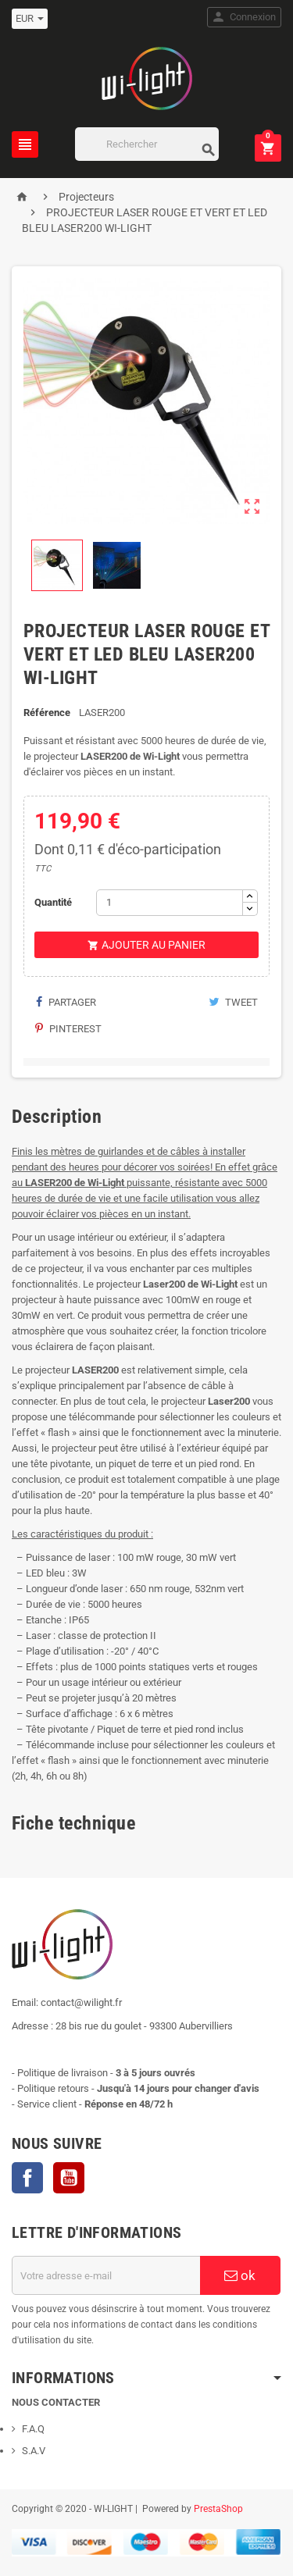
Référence (46, 712)
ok (239, 2275)
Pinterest (68, 1029)
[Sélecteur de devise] (30, 19)
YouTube (68, 2177)
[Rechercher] (147, 144)
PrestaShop (218, 2508)
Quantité (53, 902)
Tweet (233, 1002)
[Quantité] (169, 902)
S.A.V (33, 2451)
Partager (65, 1002)
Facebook (27, 2177)
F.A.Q (33, 2429)
